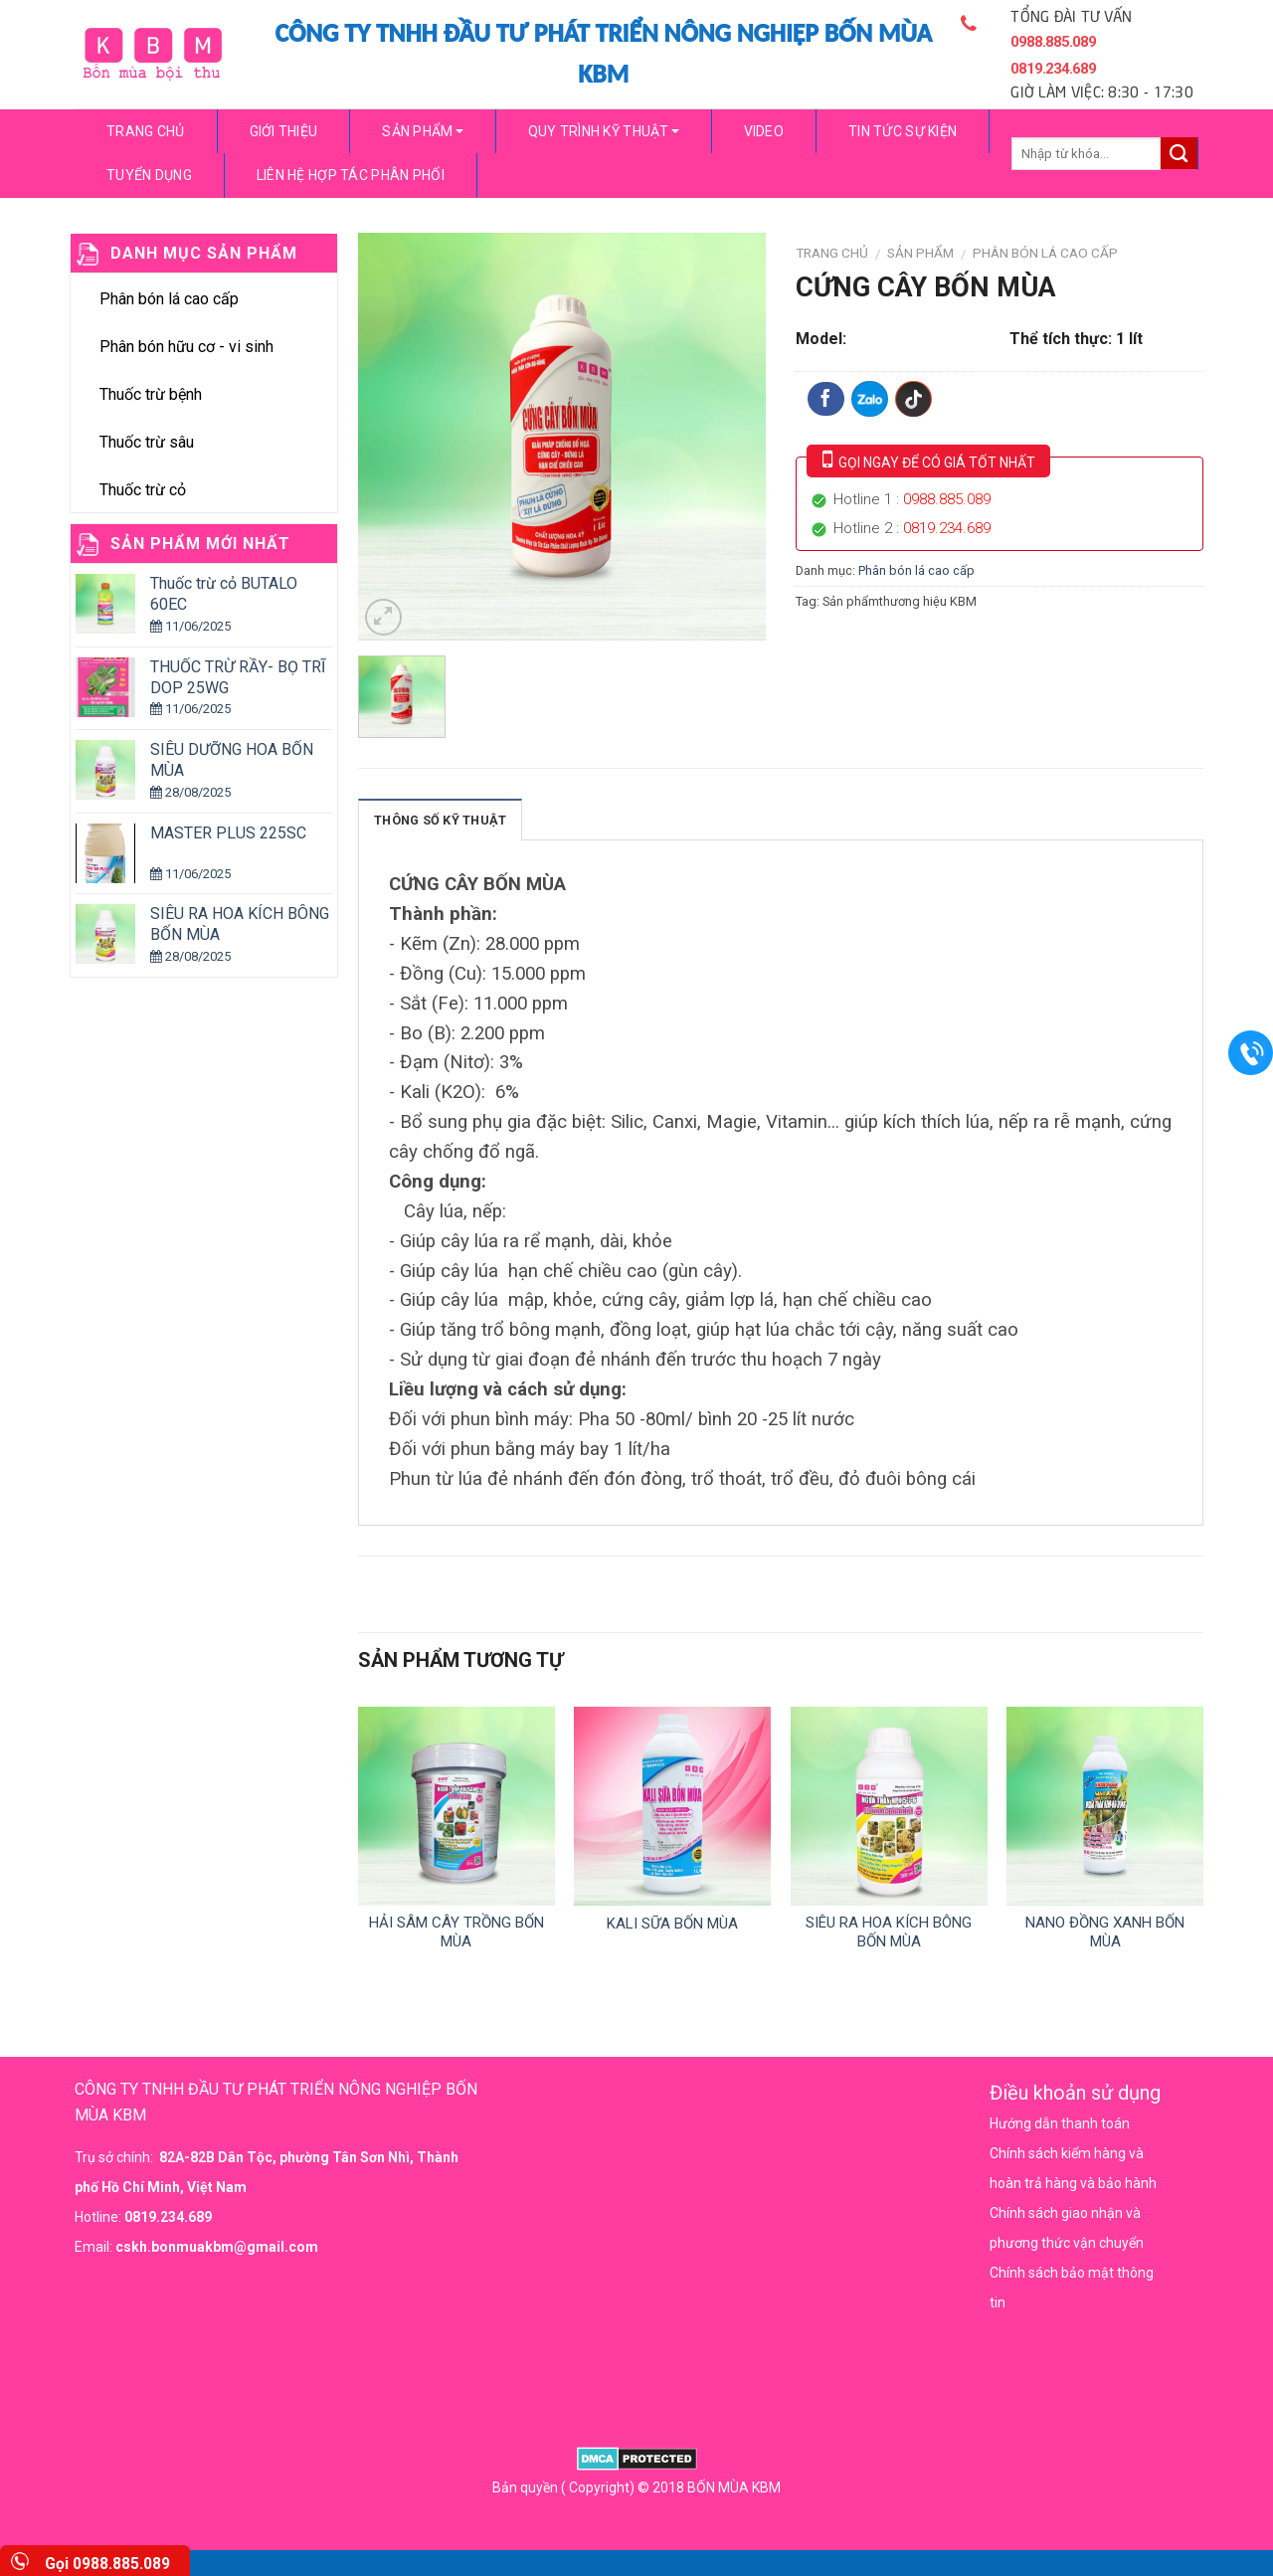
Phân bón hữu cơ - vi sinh (186, 346)
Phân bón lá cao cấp (169, 298)
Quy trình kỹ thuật (603, 131)
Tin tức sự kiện (902, 131)
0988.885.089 (947, 499)
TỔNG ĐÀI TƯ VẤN (1077, 52)
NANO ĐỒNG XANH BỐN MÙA (1104, 1932)
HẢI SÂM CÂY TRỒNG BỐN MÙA (456, 1932)
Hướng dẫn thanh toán (1060, 2123)
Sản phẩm (422, 131)
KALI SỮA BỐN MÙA (672, 1923)
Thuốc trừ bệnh (150, 394)
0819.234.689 (947, 528)
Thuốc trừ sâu (146, 442)
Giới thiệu (284, 131)
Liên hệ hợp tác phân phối (351, 175)
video (764, 131)
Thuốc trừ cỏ (142, 489)
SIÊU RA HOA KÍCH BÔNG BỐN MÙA (889, 1932)
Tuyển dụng (149, 175)
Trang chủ (145, 131)
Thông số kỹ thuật (440, 820)
